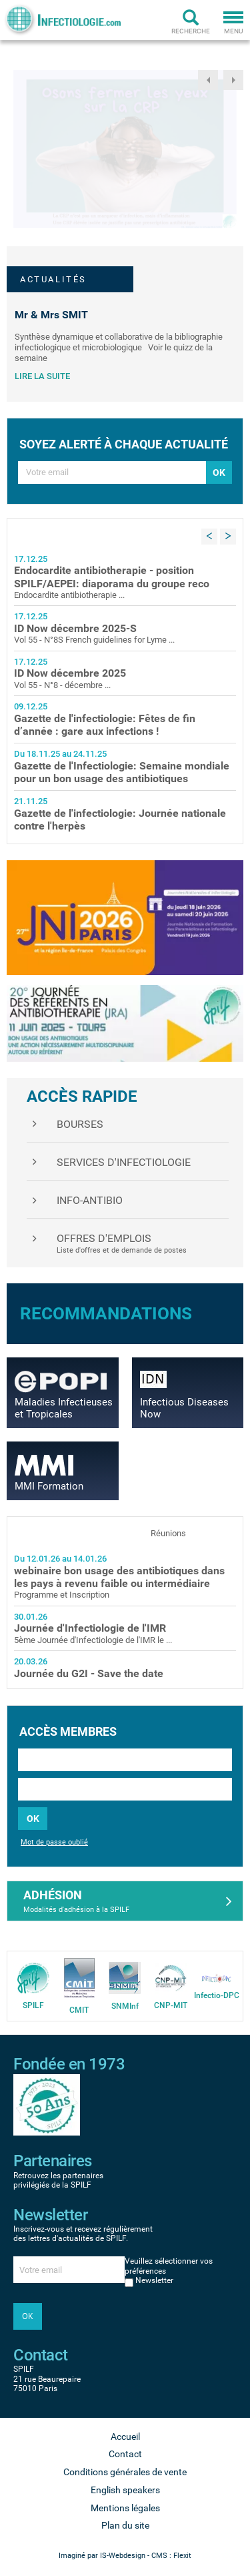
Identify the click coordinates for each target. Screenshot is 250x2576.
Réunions (168, 1533)
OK (33, 1818)
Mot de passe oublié (54, 1842)
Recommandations (106, 1313)
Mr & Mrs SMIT (51, 314)
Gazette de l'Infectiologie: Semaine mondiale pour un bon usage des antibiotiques (121, 772)
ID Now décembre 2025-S (75, 628)
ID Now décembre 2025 (70, 673)
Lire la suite (42, 376)
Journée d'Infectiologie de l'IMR (90, 1628)
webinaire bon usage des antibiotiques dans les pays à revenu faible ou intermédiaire (119, 1577)
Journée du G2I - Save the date (88, 1673)
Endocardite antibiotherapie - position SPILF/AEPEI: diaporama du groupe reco (111, 576)
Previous (208, 80)
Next (233, 80)
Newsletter (154, 2280)
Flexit (182, 2555)
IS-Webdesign (122, 2555)
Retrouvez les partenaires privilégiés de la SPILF (58, 2180)
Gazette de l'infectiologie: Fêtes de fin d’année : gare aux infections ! (104, 724)
